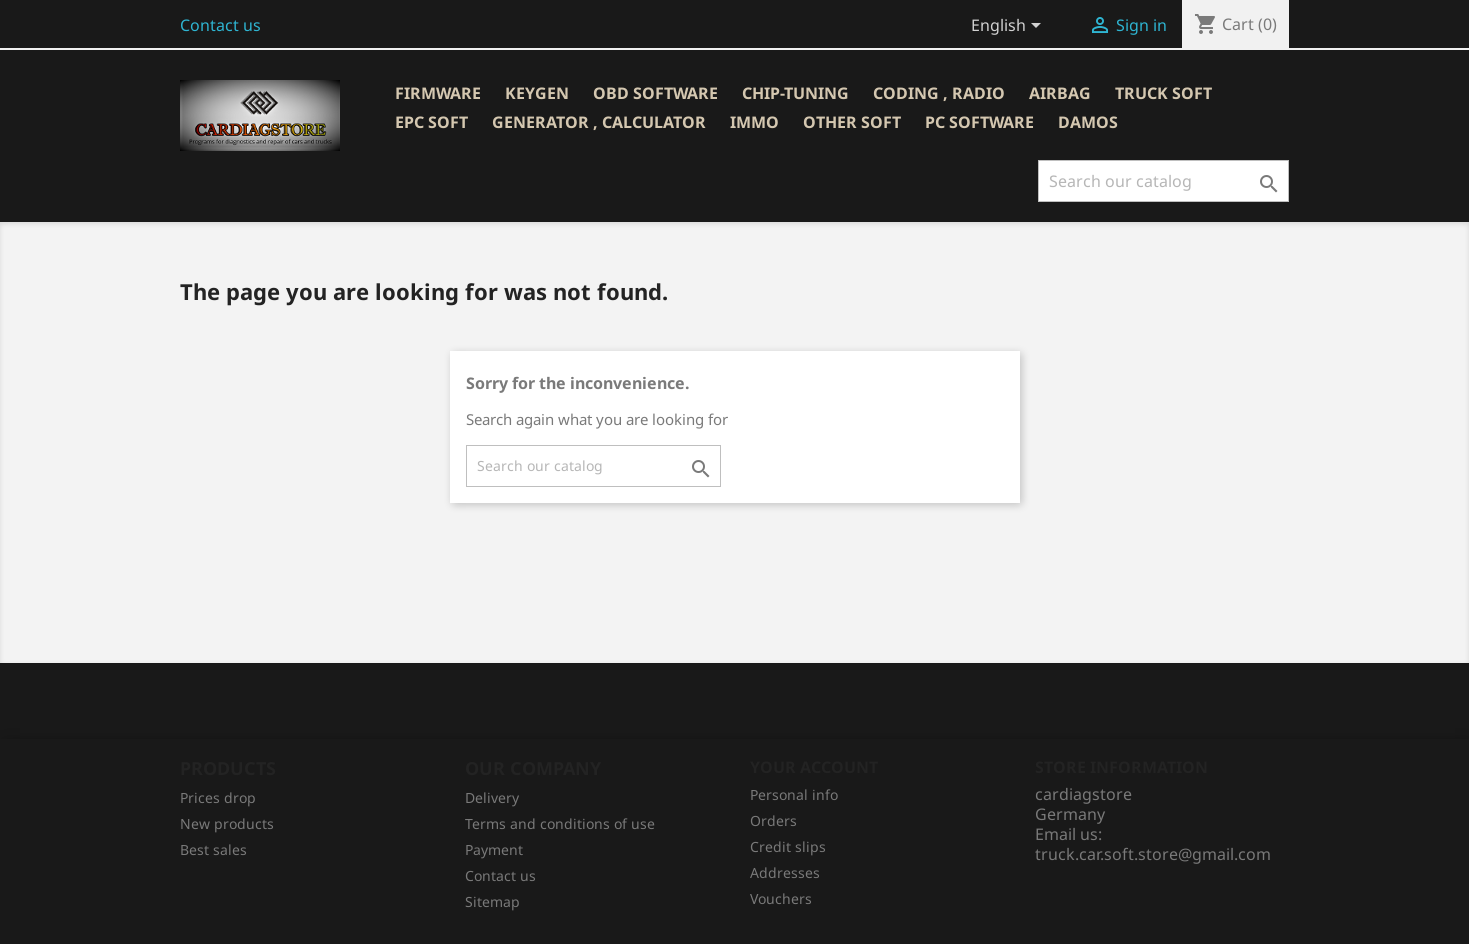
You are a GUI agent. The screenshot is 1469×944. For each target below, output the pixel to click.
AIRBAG (1060, 93)
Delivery (492, 797)
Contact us (220, 25)
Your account (814, 767)
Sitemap (492, 901)
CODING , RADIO (939, 93)
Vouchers (781, 898)
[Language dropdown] (1009, 27)
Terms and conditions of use (560, 823)
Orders (773, 820)
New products (227, 823)
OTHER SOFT (852, 122)
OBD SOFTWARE (655, 93)
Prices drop (218, 797)
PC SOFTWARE (979, 122)
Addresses (785, 872)
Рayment (494, 849)
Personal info (794, 794)
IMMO (754, 122)
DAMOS (1088, 122)
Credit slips (788, 846)
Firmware (438, 93)
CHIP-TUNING (795, 93)
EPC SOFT (431, 122)
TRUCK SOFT (1163, 93)
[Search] (1163, 181)
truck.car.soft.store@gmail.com (1153, 854)
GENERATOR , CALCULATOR (599, 122)
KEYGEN (537, 93)
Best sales (213, 849)
